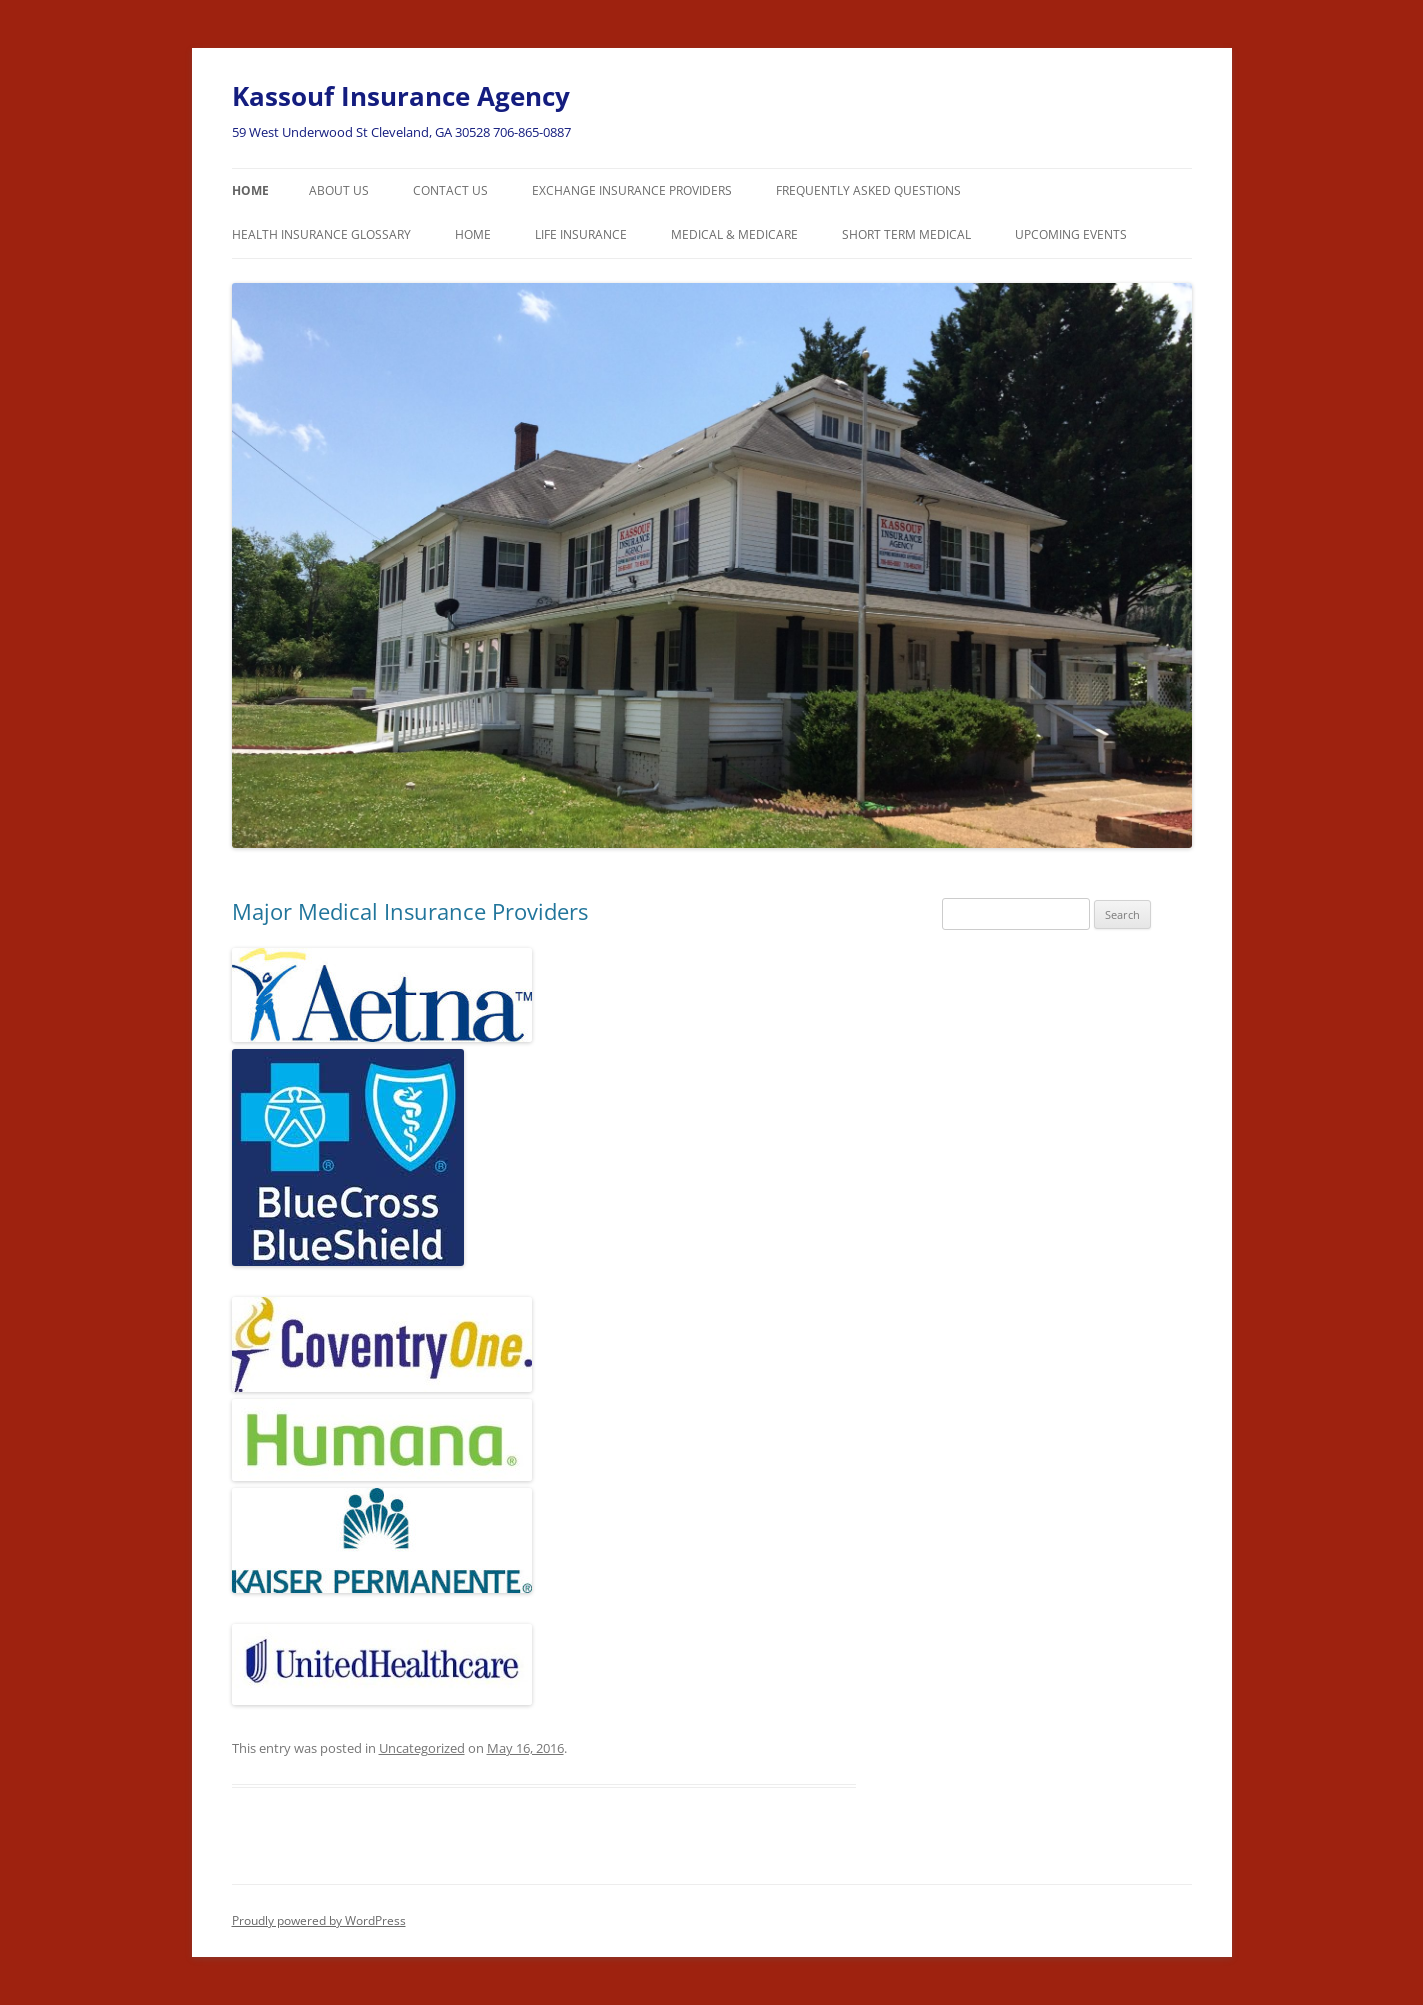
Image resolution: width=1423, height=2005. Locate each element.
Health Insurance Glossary (321, 234)
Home (250, 190)
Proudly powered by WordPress (319, 1920)
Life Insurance (581, 234)
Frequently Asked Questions (868, 190)
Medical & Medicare (734, 234)
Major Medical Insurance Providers (410, 911)
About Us (339, 190)
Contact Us (450, 190)
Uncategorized (422, 1748)
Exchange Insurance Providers (632, 190)
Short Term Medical (906, 234)
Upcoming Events (1071, 234)
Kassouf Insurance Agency (401, 96)
